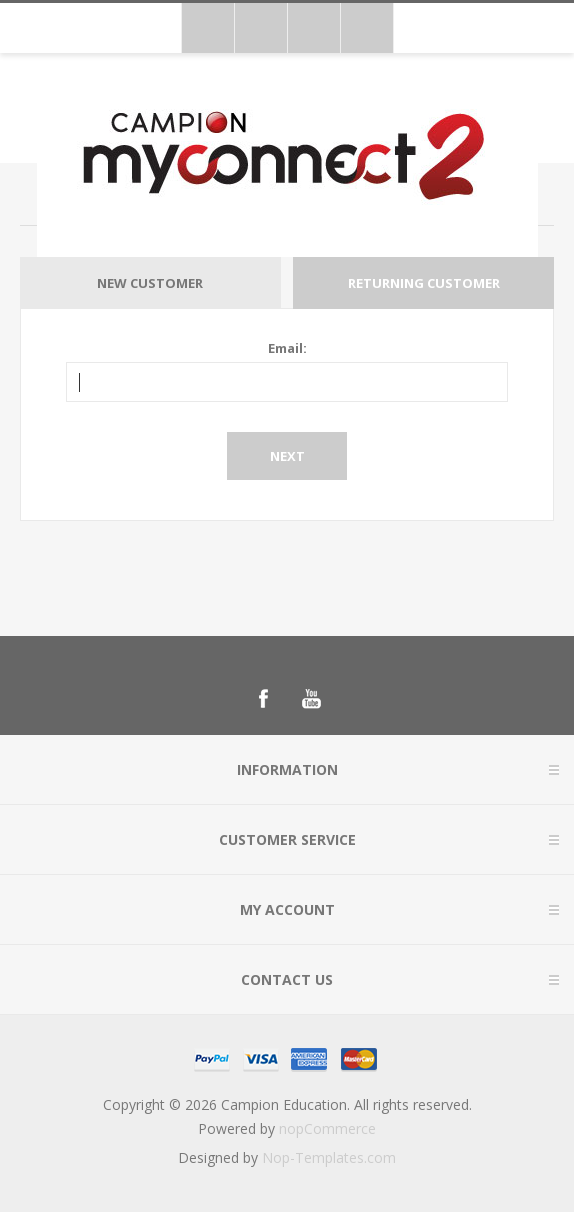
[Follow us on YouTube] (311, 699)
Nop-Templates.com (329, 1157)
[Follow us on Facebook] (263, 699)
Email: (287, 348)
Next (287, 456)
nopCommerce (327, 1128)
